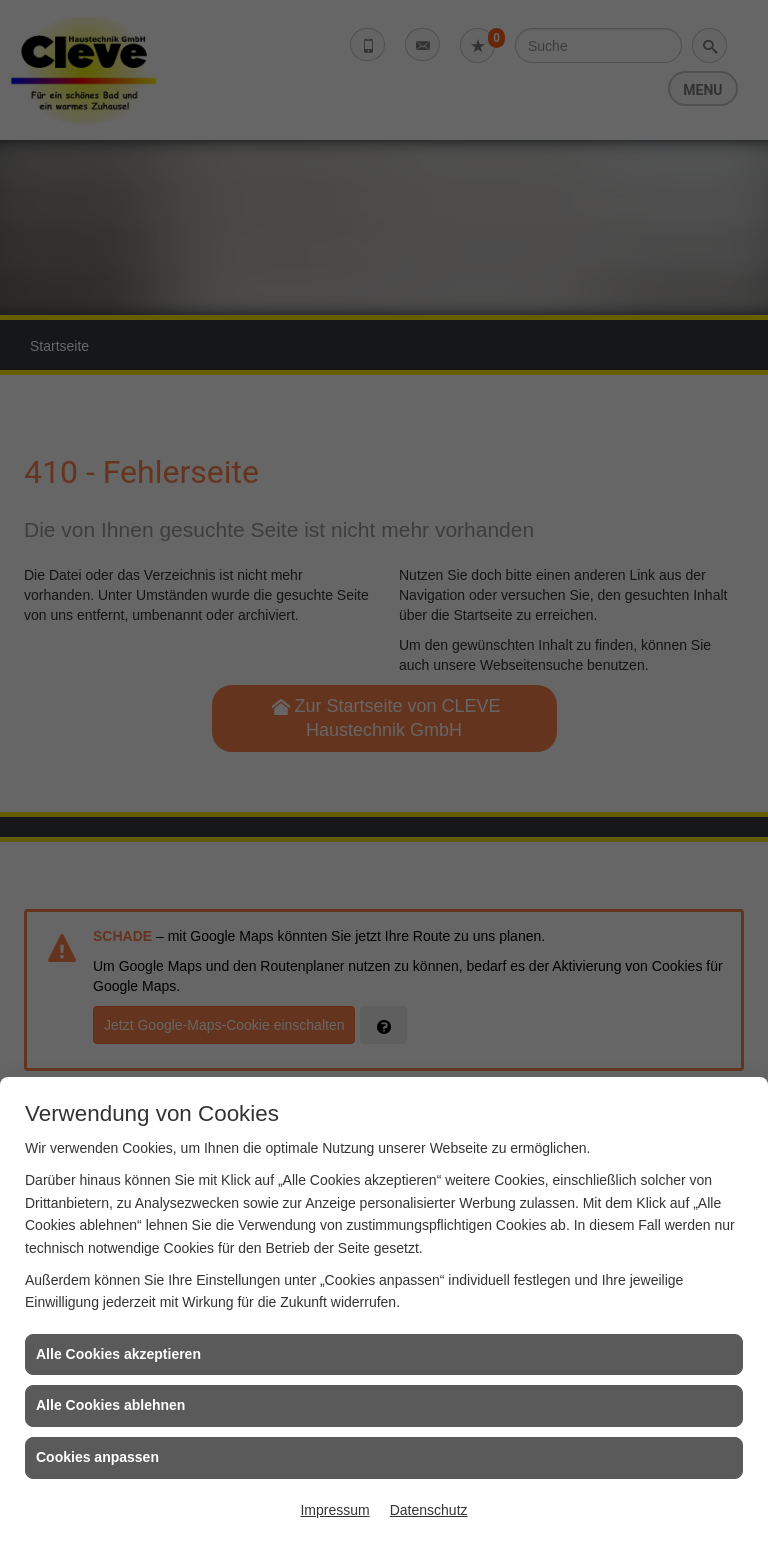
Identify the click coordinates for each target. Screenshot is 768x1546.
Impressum (334, 1510)
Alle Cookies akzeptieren (118, 1354)
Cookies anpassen (97, 1457)
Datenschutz (429, 1510)
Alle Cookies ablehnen (110, 1405)
